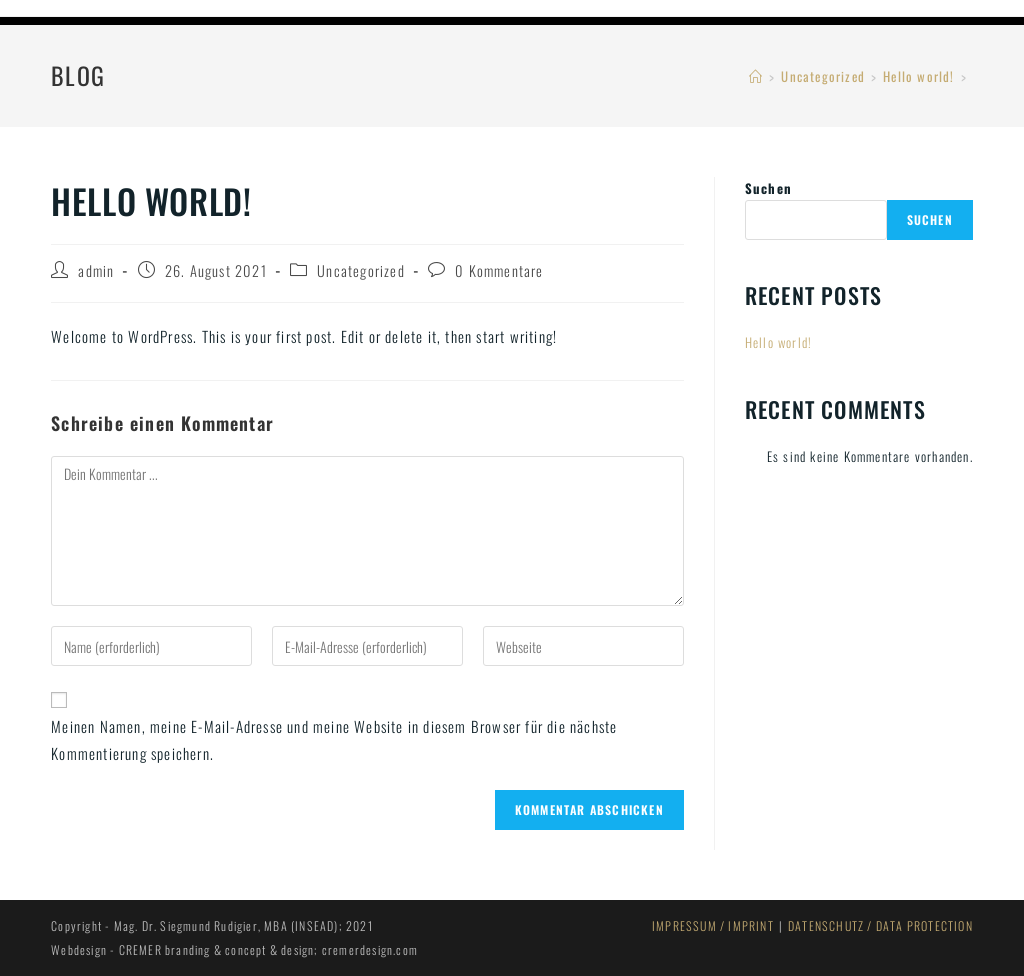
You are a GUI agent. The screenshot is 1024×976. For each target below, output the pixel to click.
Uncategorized (361, 270)
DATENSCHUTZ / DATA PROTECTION (880, 925)
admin (96, 270)
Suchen (768, 188)
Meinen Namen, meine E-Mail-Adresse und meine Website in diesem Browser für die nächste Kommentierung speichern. (334, 739)
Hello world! (778, 342)
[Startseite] (756, 76)
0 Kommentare (499, 270)
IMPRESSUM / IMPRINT (713, 925)
